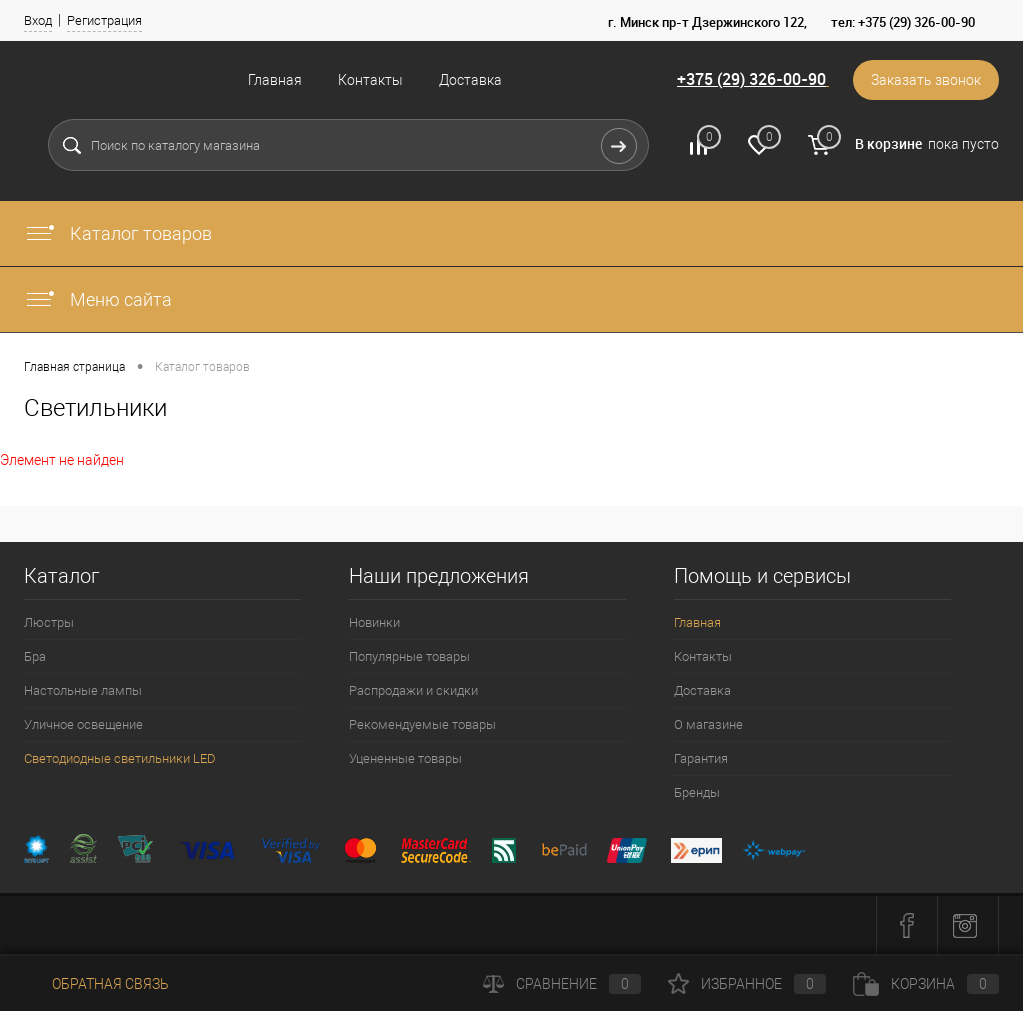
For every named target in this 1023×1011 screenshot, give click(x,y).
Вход (38, 20)
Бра (35, 656)
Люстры (49, 622)
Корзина (926, 984)
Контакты (370, 80)
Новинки (374, 622)
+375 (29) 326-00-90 (751, 79)
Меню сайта (98, 299)
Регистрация (104, 20)
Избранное (747, 984)
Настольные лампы (83, 690)
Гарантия (701, 758)
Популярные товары (409, 656)
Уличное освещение (83, 724)
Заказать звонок (926, 80)
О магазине (708, 724)
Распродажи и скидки (413, 690)
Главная (275, 80)
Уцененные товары (405, 758)
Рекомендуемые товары (422, 724)
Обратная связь (96, 984)
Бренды (697, 792)
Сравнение (562, 984)
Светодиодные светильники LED (120, 758)
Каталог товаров (118, 233)
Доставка (470, 80)
